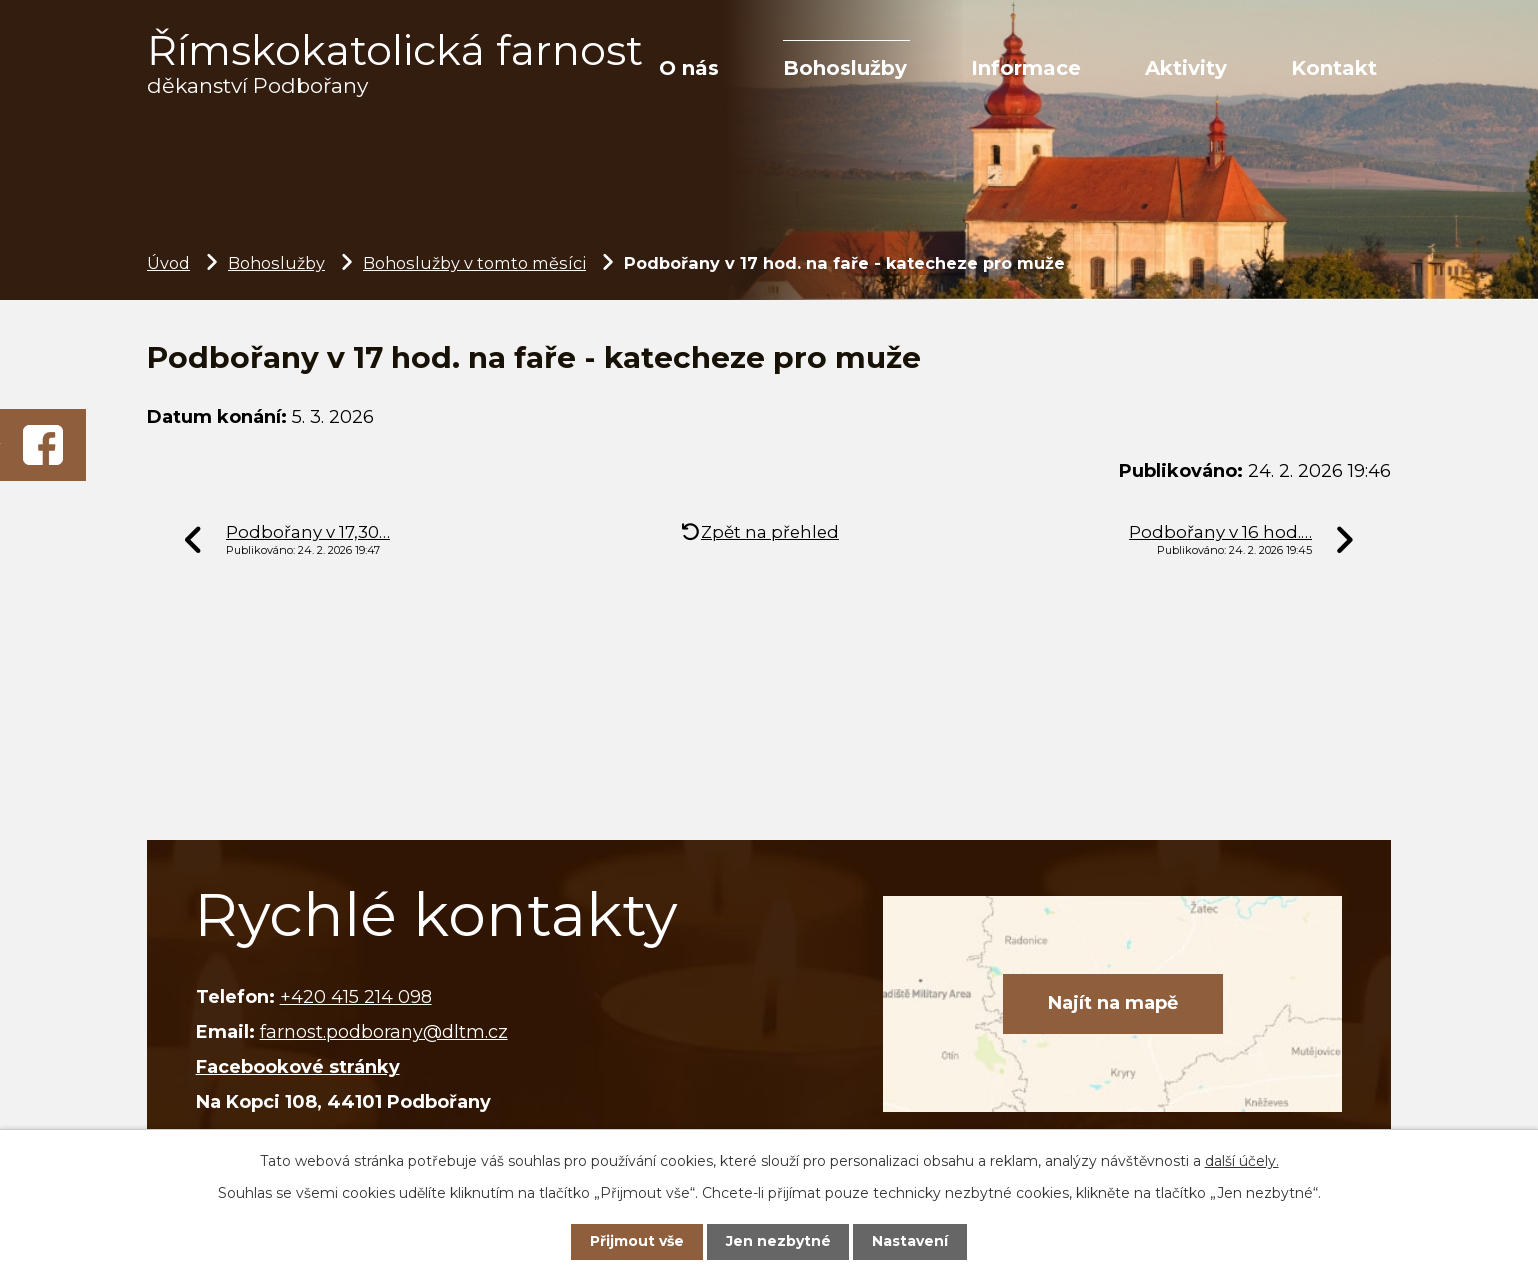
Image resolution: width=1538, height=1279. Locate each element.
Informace (1026, 68)
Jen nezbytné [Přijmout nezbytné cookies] (778, 1241)
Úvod (168, 263)
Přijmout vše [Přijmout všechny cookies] (637, 1241)
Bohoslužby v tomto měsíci (474, 263)
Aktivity (1186, 68)
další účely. (1242, 1161)
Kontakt (1334, 68)
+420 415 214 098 (356, 997)
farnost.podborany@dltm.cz (384, 1032)
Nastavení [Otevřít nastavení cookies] (910, 1241)
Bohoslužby (845, 68)
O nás (689, 68)
